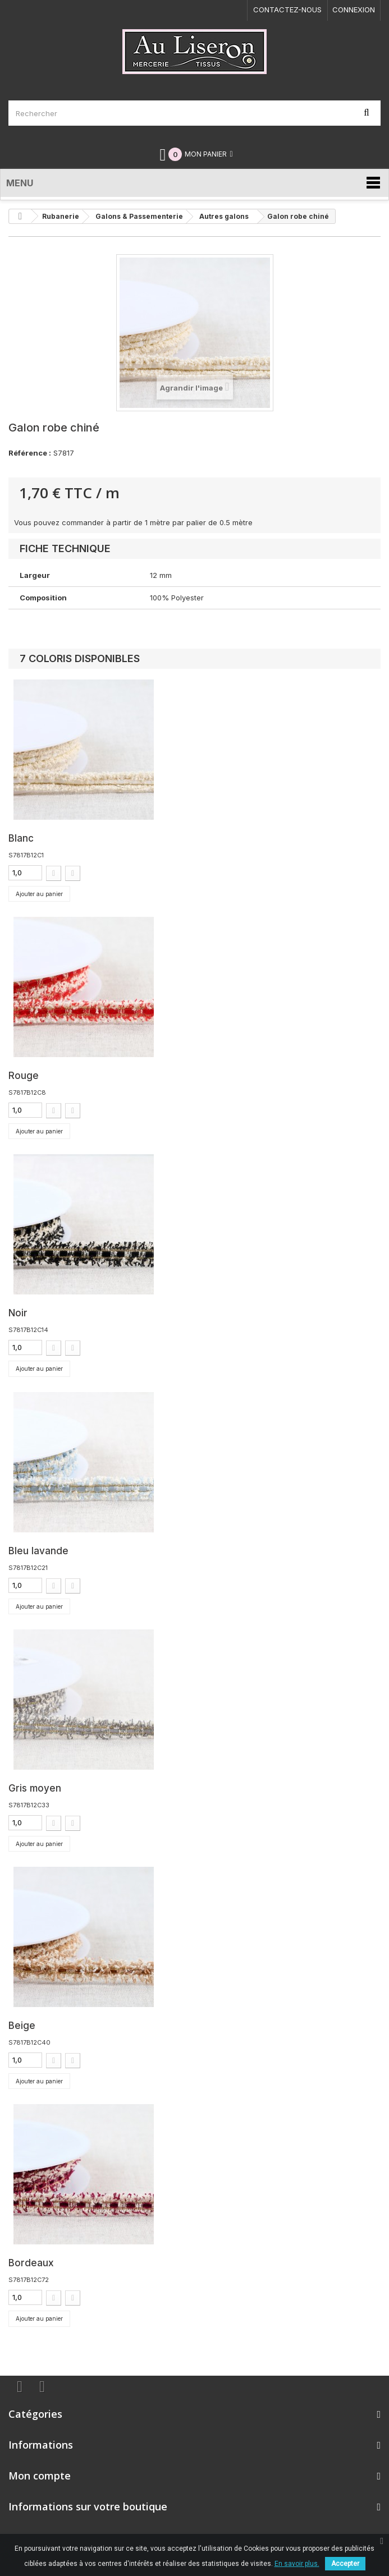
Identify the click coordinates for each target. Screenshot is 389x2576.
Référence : (29, 452)
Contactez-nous (287, 9)
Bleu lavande (38, 1550)
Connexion (353, 9)
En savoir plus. (296, 2564)
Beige (21, 2025)
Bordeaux (31, 2263)
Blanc (21, 838)
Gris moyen (34, 1788)
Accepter (345, 2564)
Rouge (23, 1075)
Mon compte (39, 2475)
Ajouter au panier (39, 893)
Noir (18, 1313)
